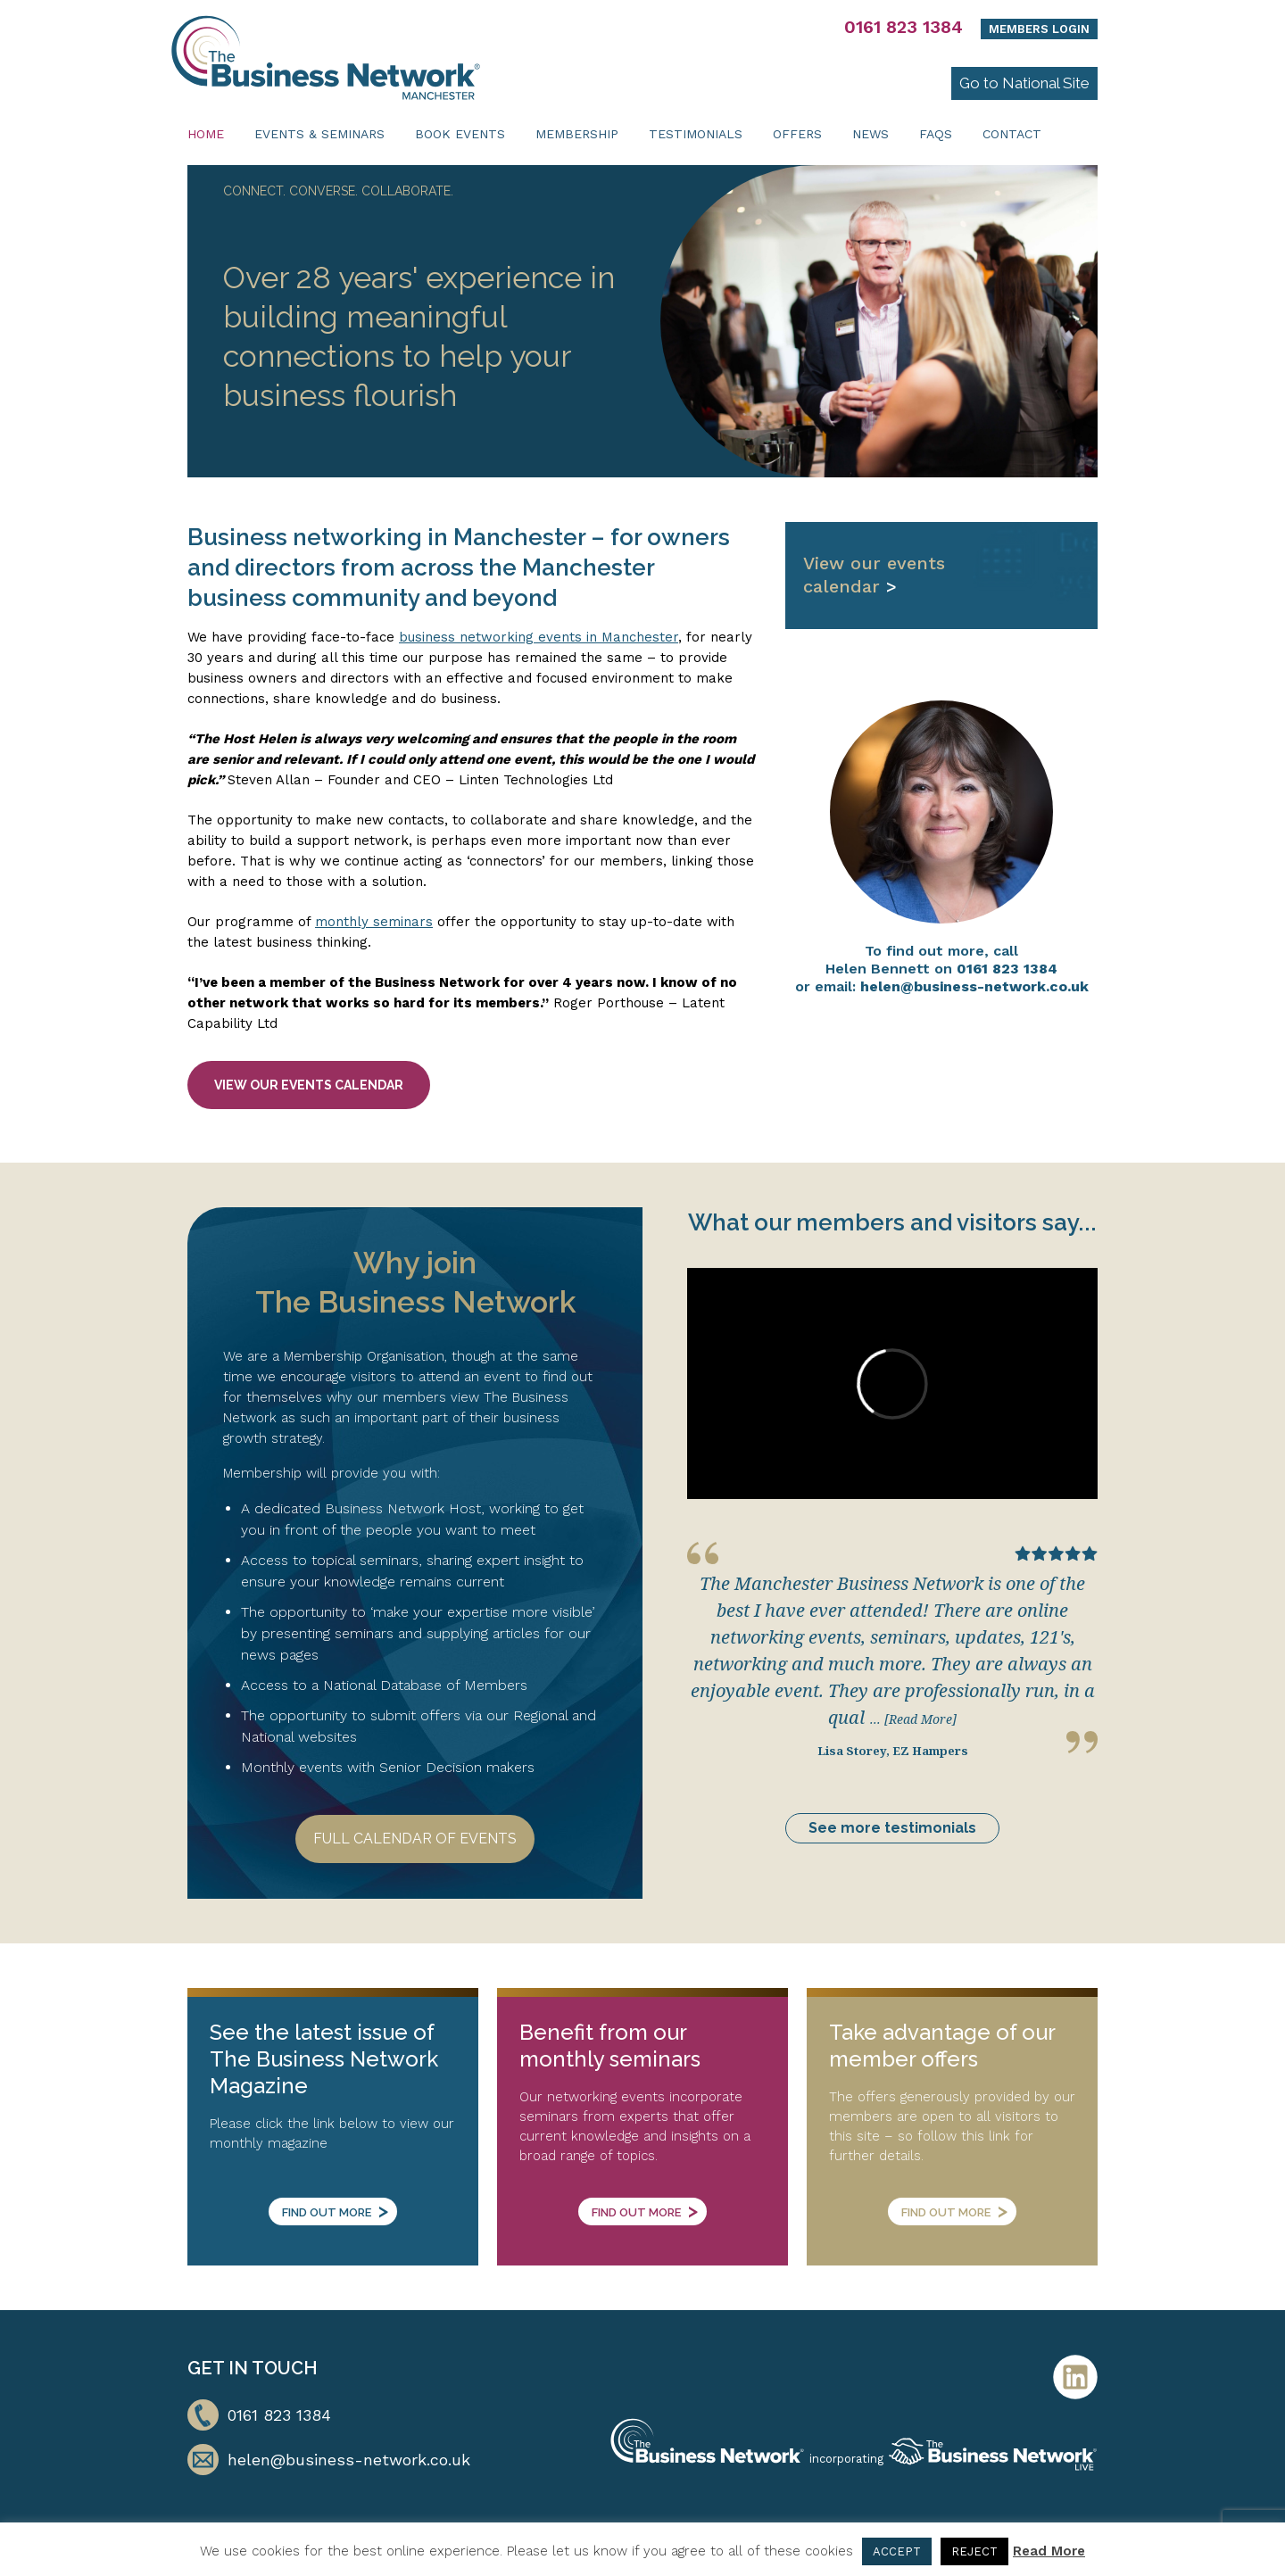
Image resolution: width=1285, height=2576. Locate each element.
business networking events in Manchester (538, 637)
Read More (1049, 2551)
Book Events (460, 134)
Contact (1011, 134)
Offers (797, 134)
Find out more (335, 2210)
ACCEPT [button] (897, 2551)
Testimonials (695, 134)
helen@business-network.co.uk (974, 986)
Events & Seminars (319, 134)
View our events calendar (308, 1085)
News (870, 134)
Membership (576, 134)
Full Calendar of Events (415, 1838)
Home (205, 134)
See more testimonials (892, 1827)
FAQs (935, 134)
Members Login (1039, 29)
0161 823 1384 (903, 26)
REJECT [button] (974, 2551)
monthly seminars (374, 922)
